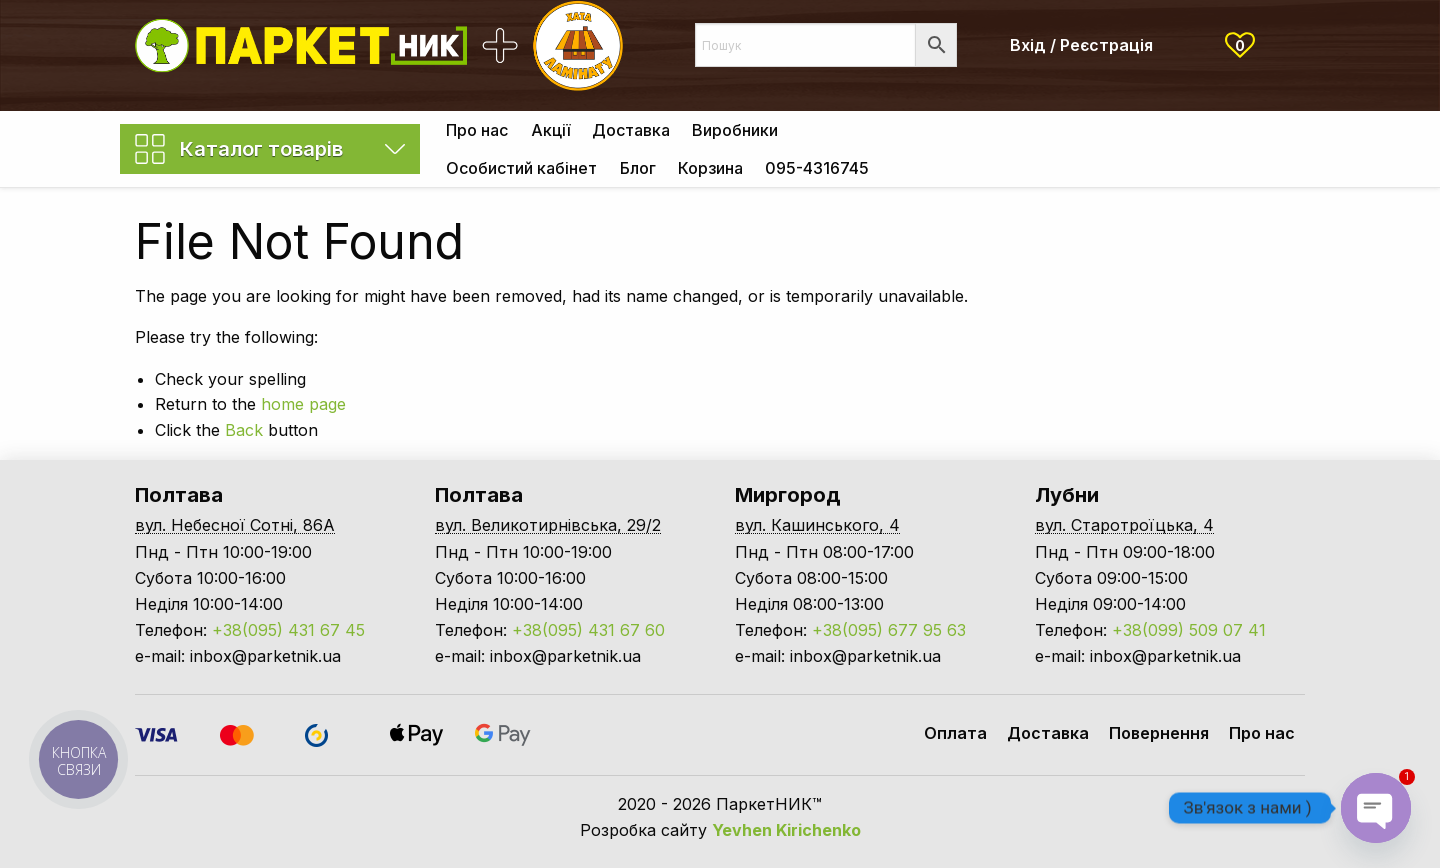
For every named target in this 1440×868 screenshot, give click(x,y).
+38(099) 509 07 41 (1189, 630)
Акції (550, 130)
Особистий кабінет (521, 168)
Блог (638, 168)
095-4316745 (817, 168)
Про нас (477, 130)
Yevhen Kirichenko (786, 830)
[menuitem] (477, 130)
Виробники (735, 130)
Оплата (955, 733)
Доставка (631, 130)
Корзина (710, 168)
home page (303, 404)
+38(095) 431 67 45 (288, 630)
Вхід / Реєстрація (1081, 45)
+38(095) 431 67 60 (588, 630)
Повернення (1159, 733)
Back (244, 430)
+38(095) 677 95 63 (889, 630)
